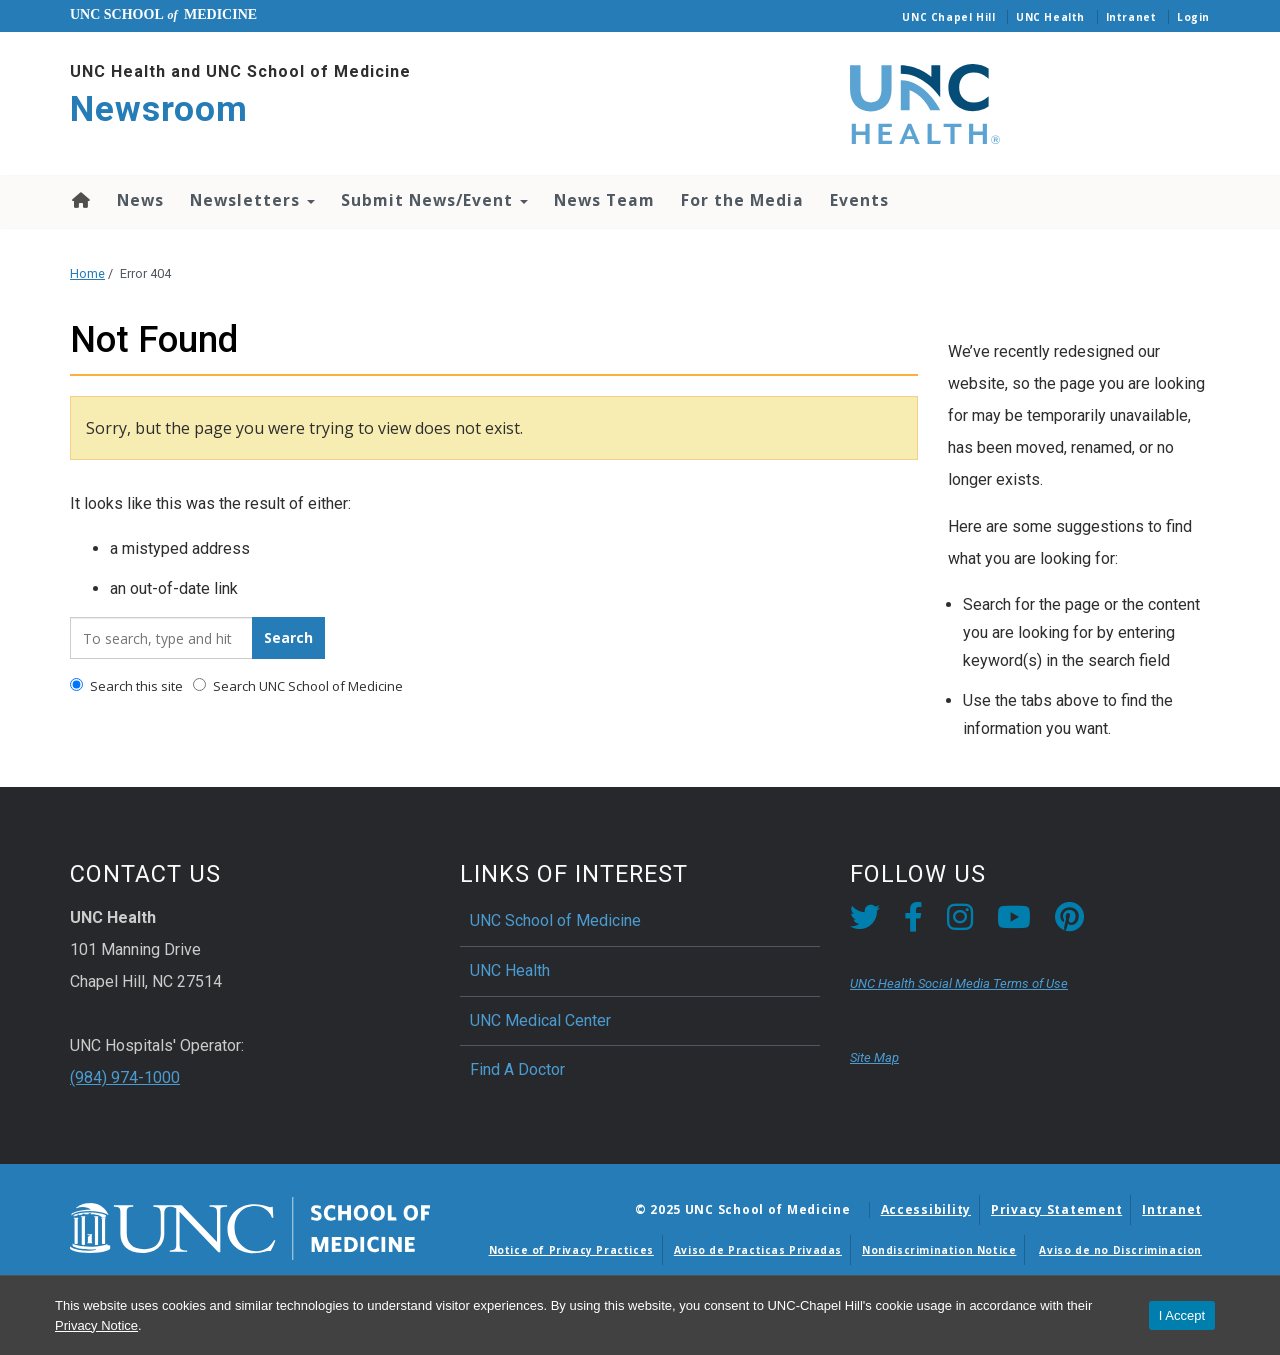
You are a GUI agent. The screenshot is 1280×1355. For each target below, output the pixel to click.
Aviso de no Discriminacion (1120, 1250)
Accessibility (926, 1209)
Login (1193, 17)
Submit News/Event (434, 200)
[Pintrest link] (1069, 922)
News (140, 200)
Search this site (126, 686)
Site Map (874, 1057)
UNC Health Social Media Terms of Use (959, 983)
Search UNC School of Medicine (298, 686)
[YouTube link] (1014, 922)
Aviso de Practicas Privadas (758, 1250)
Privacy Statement (1056, 1209)
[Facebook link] (913, 922)
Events (859, 200)
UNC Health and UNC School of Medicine (240, 71)
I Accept (1182, 1315)
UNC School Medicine (163, 14)
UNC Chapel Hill (948, 17)
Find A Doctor (517, 1069)
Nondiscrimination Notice (939, 1250)
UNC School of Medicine (555, 920)
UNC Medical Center (540, 1020)
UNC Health (1050, 17)
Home (79, 200)
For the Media (742, 200)
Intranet (1131, 17)
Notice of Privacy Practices (571, 1250)
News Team (604, 200)
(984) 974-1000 (125, 1077)
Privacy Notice (96, 1325)
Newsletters (252, 200)
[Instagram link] (960, 922)
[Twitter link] (865, 922)
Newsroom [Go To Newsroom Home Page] (159, 109)
